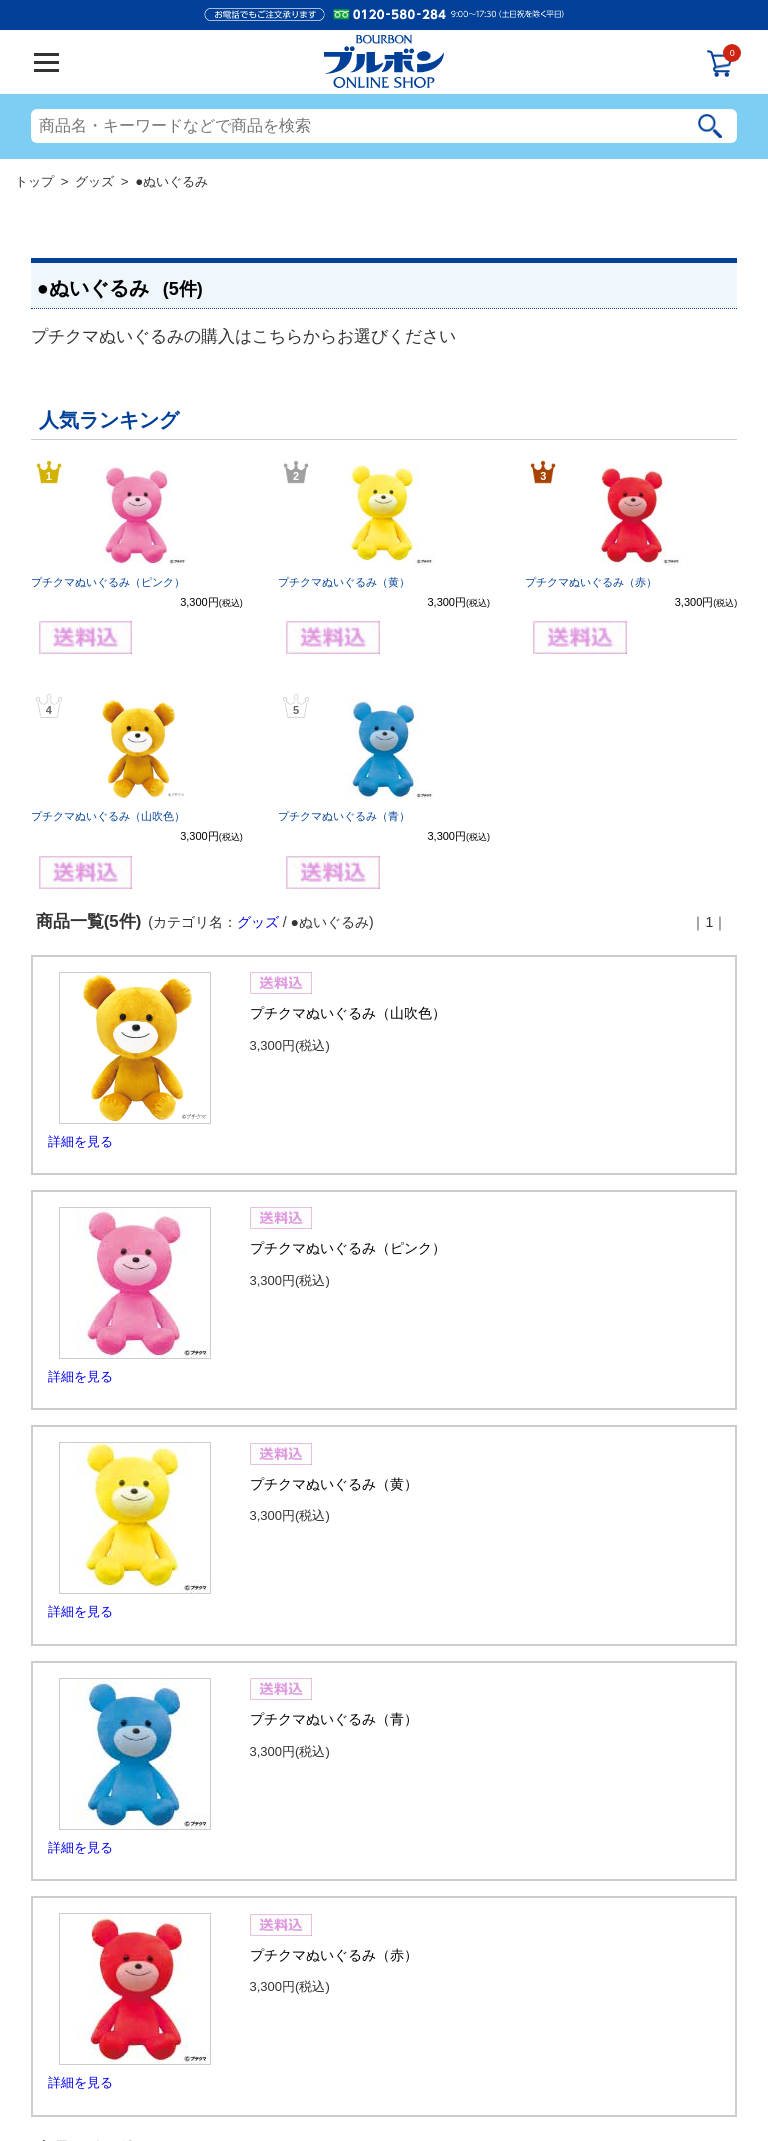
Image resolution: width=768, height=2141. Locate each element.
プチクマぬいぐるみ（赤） (591, 582)
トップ (34, 181)
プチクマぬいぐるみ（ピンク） (108, 582)
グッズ (94, 181)
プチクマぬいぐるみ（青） (344, 816)
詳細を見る (80, 1141)
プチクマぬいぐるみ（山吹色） (108, 816)
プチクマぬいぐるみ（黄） (344, 582)
